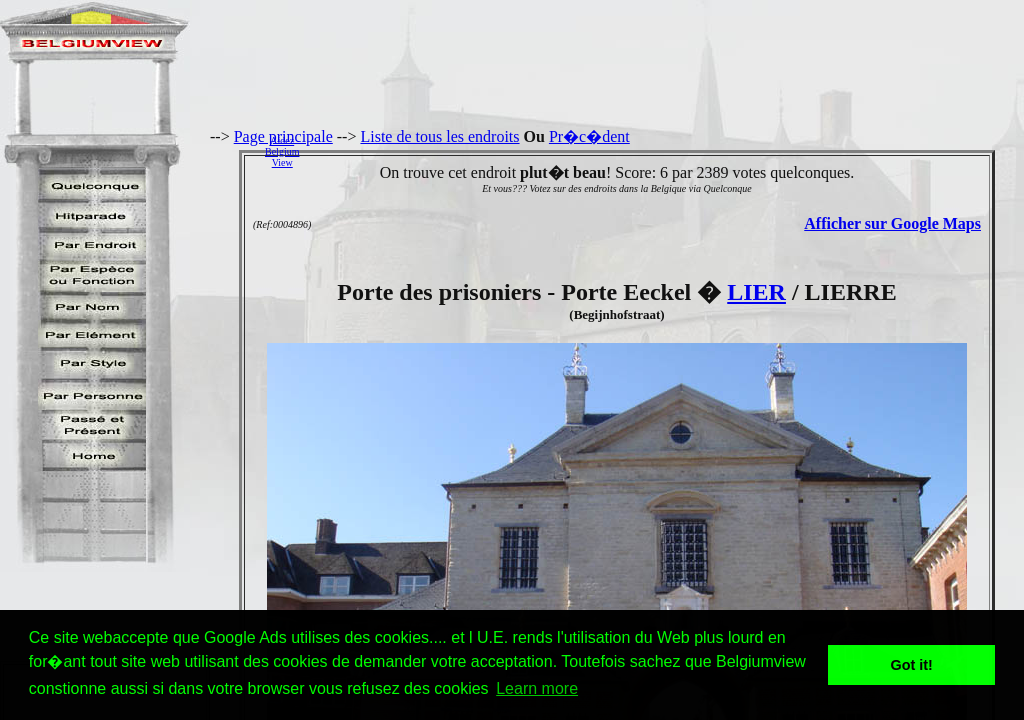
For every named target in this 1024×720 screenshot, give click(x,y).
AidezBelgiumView (282, 151)
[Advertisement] (667, 151)
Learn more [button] (537, 688)
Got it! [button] (912, 665)
